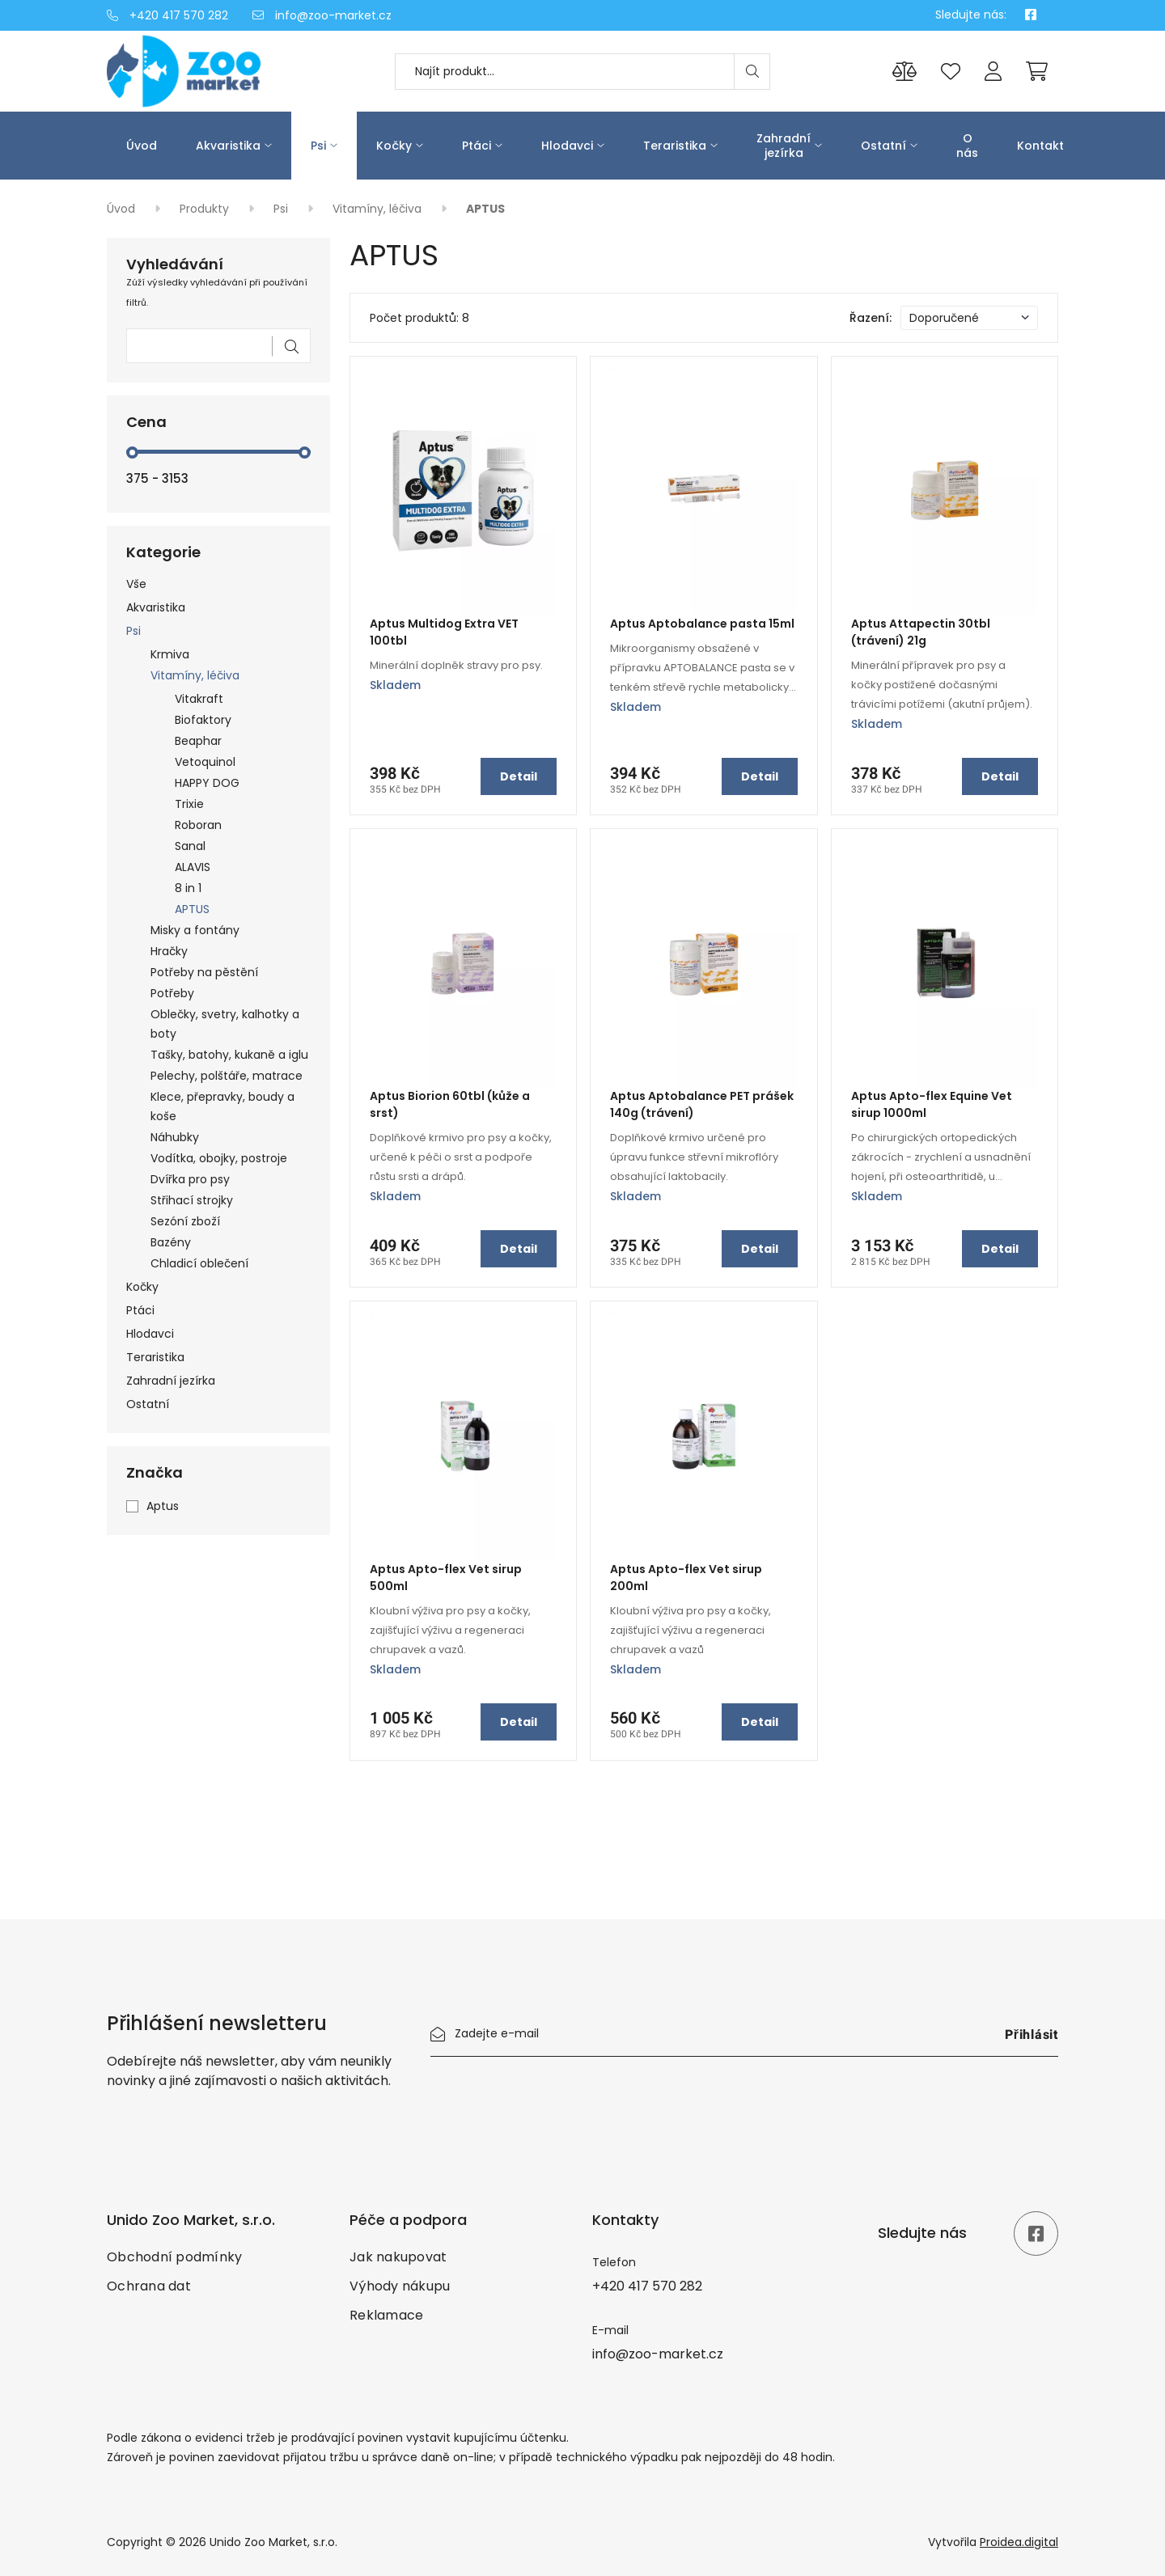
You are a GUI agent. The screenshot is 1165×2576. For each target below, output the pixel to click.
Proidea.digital (1019, 2542)
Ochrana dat (149, 2286)
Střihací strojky (191, 1200)
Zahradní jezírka (783, 145)
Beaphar (198, 741)
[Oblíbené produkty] (950, 71)
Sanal (190, 846)
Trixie (189, 804)
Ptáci (476, 145)
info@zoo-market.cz (322, 15)
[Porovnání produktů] (904, 71)
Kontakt (1040, 145)
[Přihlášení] (993, 71)
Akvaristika (228, 145)
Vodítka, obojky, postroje (218, 1158)
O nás (967, 145)
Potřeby (172, 993)
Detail (518, 776)
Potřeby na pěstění (204, 972)
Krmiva (169, 654)
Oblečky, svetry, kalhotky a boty (224, 1024)
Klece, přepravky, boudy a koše (222, 1106)
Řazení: (870, 318)
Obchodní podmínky (174, 2257)
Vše (136, 584)
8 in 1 (188, 888)
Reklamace (386, 2315)
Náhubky (174, 1137)
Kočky (394, 145)
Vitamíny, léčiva (379, 209)
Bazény (170, 1242)
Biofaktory (203, 720)
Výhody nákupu (400, 2286)
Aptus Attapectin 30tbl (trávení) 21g (920, 632)
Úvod (141, 145)
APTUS (192, 909)
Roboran (198, 825)
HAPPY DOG (207, 783)
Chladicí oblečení (199, 1263)
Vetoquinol (205, 762)
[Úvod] (218, 71)
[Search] (752, 71)
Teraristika (674, 145)
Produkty (206, 209)
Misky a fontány (194, 930)
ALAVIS (192, 867)
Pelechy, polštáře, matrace (226, 1076)
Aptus (162, 1506)
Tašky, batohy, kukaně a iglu (229, 1055)
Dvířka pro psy (190, 1179)
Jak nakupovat (398, 2257)
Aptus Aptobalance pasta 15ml (702, 623)
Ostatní (883, 145)
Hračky (169, 951)
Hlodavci (567, 145)
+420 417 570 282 (167, 15)
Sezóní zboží (185, 1221)
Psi (318, 145)
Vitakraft (199, 699)
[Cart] (1037, 71)
